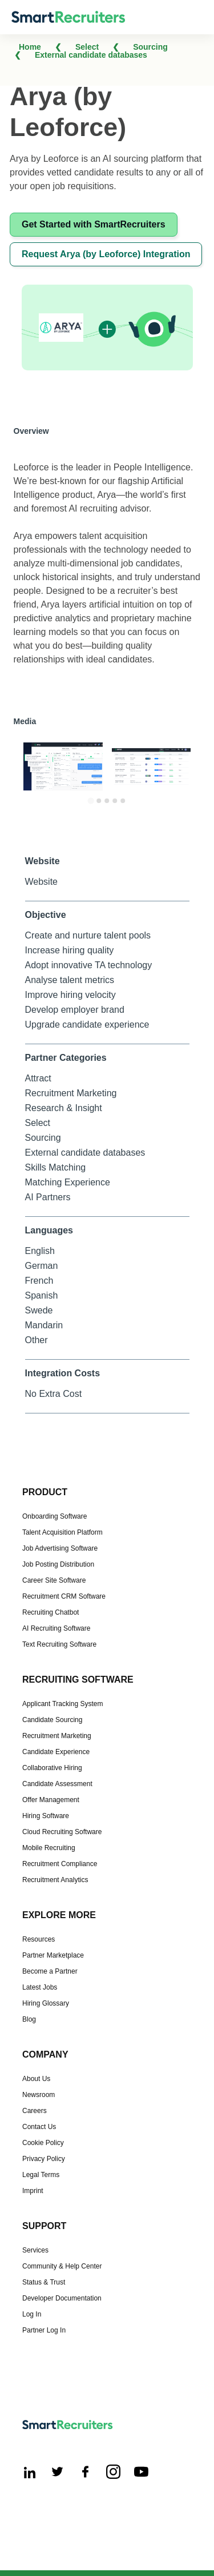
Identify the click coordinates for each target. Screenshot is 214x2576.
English (40, 1251)
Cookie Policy (43, 2143)
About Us (36, 2079)
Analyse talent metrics (70, 980)
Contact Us (39, 2127)
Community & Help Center (62, 2266)
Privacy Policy (43, 2159)
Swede (39, 1310)
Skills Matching (55, 1167)
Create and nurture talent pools (88, 935)
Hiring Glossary (45, 2003)
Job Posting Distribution (58, 1564)
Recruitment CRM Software (64, 1596)
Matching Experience (67, 1182)
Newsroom (38, 2095)
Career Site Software (54, 1580)
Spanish (41, 1295)
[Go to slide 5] (122, 800)
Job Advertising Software (60, 1548)
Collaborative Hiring (52, 1768)
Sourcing (43, 1138)
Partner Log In (44, 2330)
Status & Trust (43, 2282)
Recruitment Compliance (59, 1864)
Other (36, 1340)
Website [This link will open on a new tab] (41, 881)
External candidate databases (85, 1152)
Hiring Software (45, 1816)
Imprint (32, 2191)
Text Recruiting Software (59, 1644)
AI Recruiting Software (56, 1628)
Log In (31, 2314)
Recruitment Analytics (55, 1880)
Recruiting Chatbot (50, 1612)
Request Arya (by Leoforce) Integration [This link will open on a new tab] (106, 254)
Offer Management (50, 1800)
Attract (38, 1078)
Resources (38, 1939)
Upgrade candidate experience (87, 1024)
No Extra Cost (53, 1394)
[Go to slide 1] (91, 801)
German (41, 1266)
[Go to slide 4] (114, 800)
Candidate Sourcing (52, 1720)
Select (37, 1123)
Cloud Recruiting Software (62, 1832)
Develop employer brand (74, 1010)
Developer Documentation (62, 2298)
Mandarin (44, 1325)
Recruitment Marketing (71, 1093)
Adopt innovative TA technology (88, 965)
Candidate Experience (56, 1752)
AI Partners (48, 1197)
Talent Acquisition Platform (62, 1532)
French (39, 1280)
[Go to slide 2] (98, 800)
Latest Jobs (39, 1987)
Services (35, 2250)
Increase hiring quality (69, 950)
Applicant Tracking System (62, 1704)
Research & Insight (63, 1108)
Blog (29, 2019)
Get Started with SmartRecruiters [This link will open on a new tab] (93, 224)
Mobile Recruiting (48, 1848)
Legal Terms (40, 2175)
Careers (34, 2111)
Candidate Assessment (57, 1784)
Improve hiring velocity (70, 995)
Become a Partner (50, 1971)
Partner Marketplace (53, 1955)
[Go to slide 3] (106, 800)
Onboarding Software (54, 1516)
